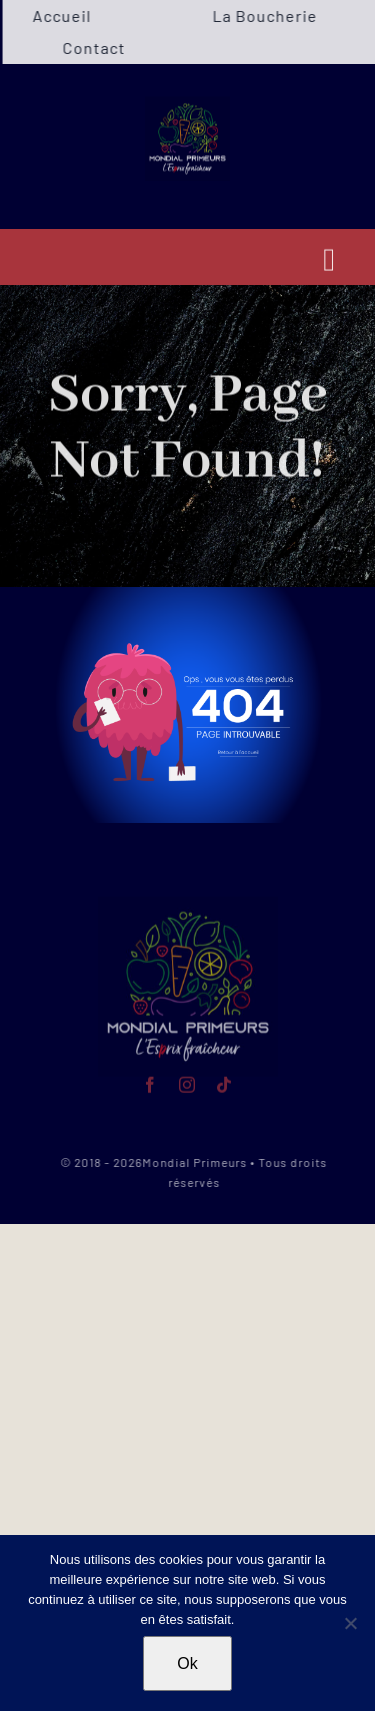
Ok (187, 1663)
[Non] (350, 1623)
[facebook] (150, 1082)
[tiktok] (224, 1082)
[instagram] (187, 1082)
